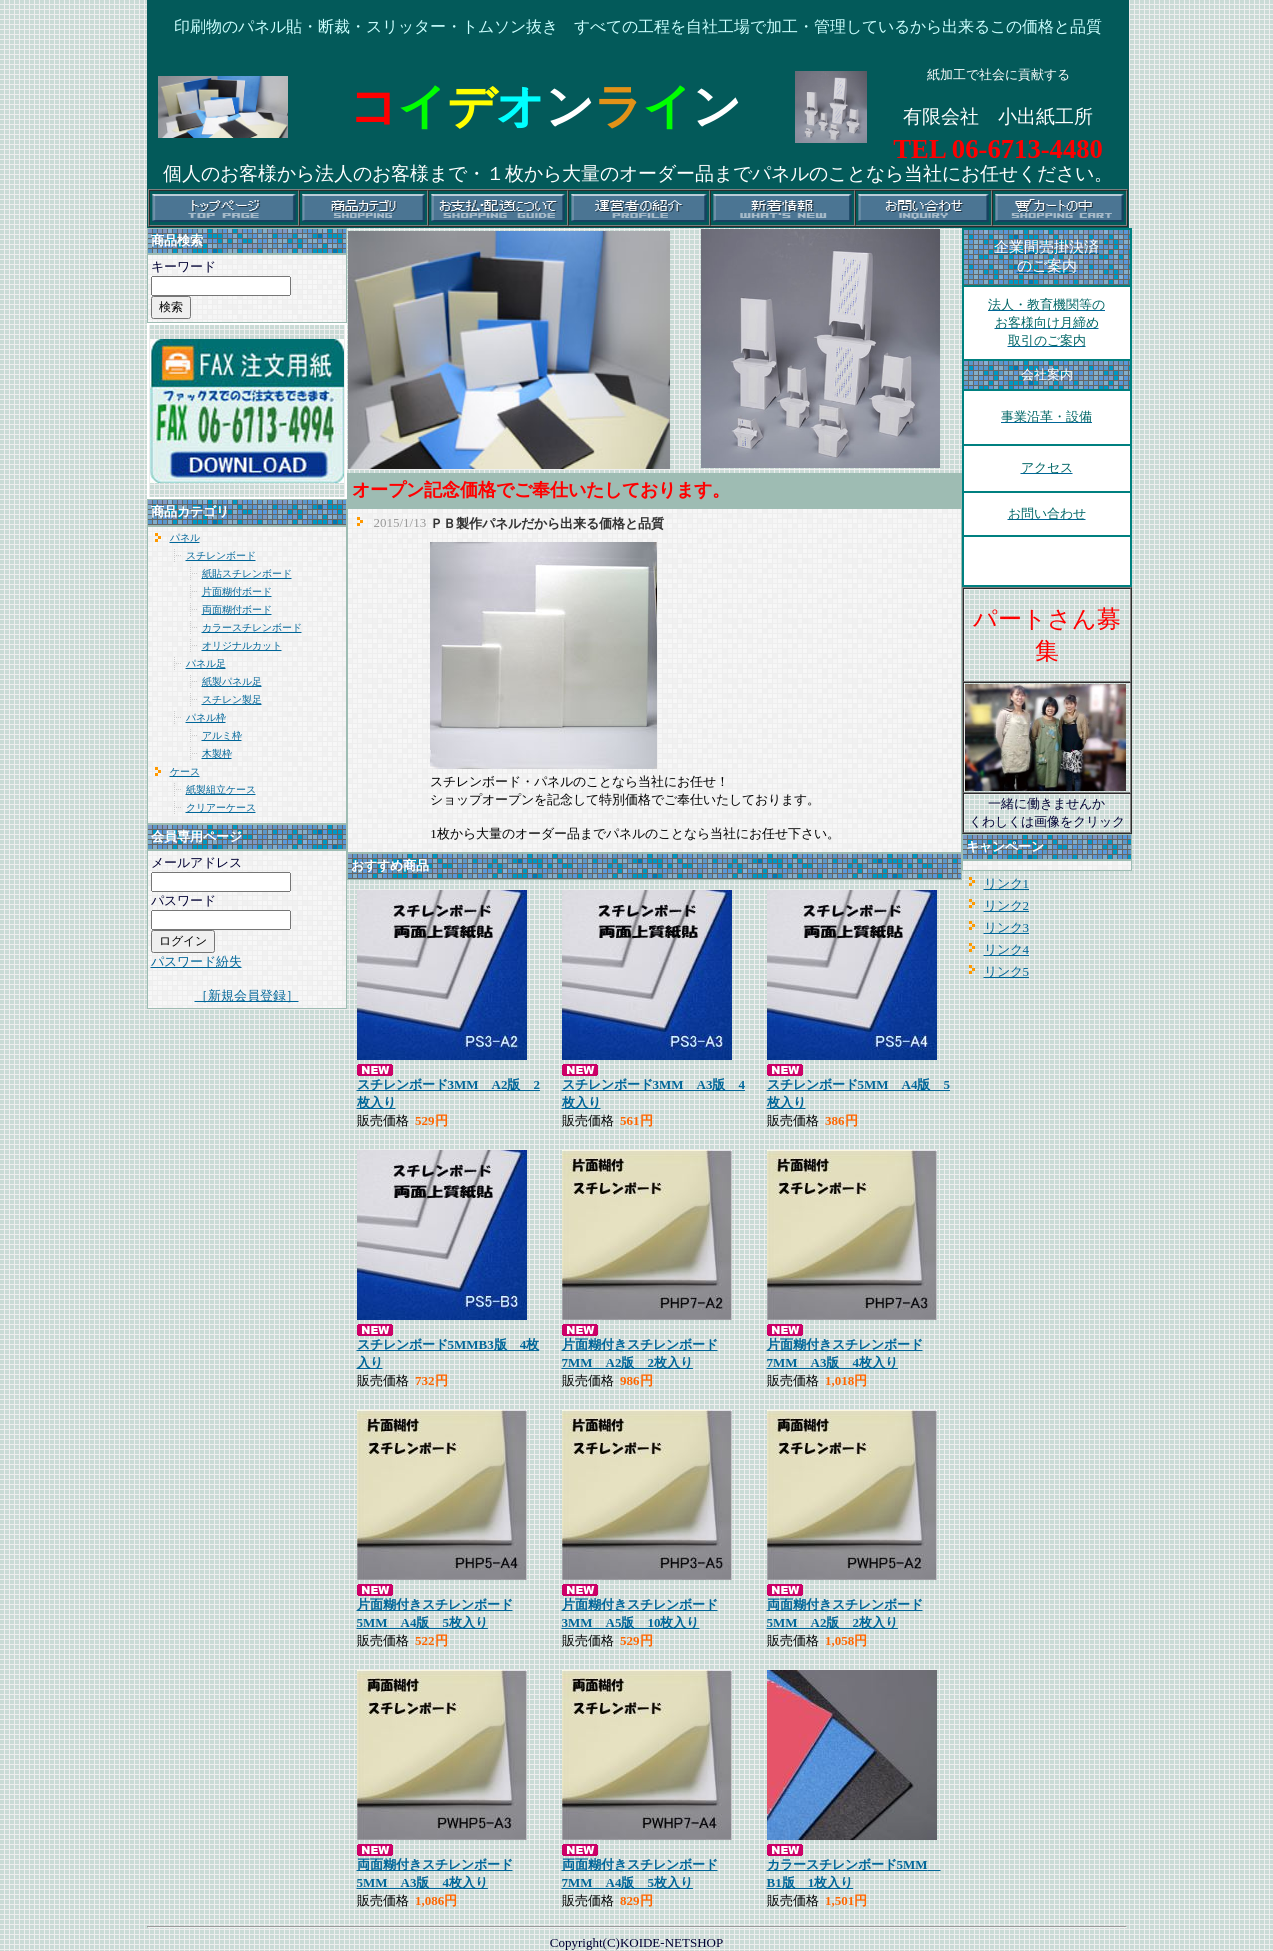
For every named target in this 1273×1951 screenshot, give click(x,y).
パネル (185, 537)
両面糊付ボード (237, 609)
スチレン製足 (232, 699)
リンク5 (1007, 971)
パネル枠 (206, 717)
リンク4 (1007, 949)
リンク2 (1007, 905)
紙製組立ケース (221, 789)
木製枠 (217, 753)
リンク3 (1007, 927)
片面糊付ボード (237, 591)
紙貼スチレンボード (247, 573)
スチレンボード (221, 555)
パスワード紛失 (196, 961)
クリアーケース (221, 807)
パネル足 (206, 663)
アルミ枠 (222, 735)
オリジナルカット (242, 645)
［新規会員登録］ (247, 995)
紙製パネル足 (232, 681)
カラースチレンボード (252, 627)
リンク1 (1007, 883)
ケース (185, 771)
